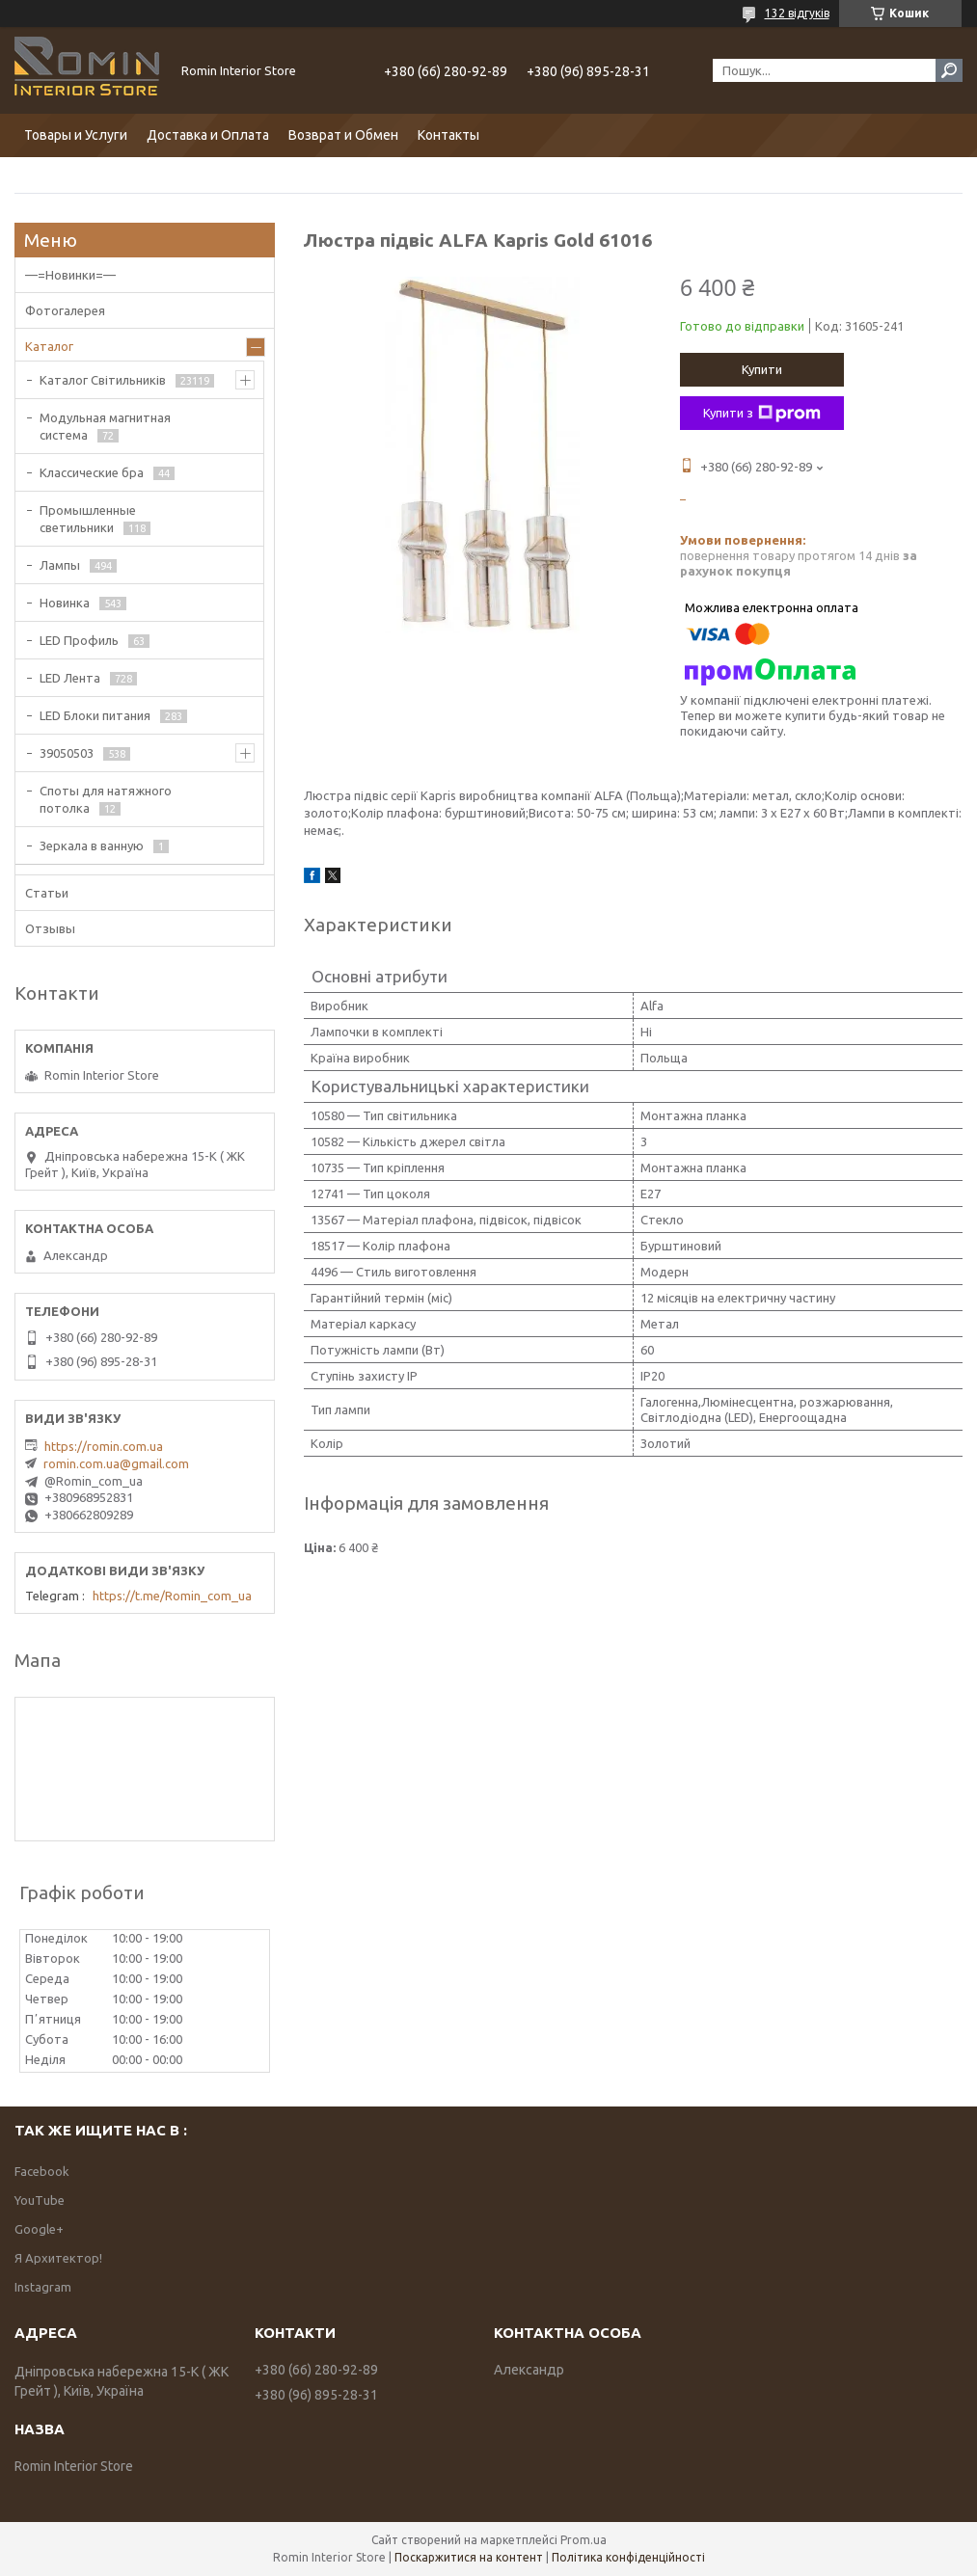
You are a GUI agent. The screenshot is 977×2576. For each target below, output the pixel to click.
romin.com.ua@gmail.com (116, 1463)
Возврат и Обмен (343, 135)
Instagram (42, 2287)
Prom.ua (583, 2540)
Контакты (448, 135)
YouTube (39, 2200)
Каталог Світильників (103, 380)
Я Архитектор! (58, 2258)
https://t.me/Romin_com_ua (172, 1595)
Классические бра (92, 472)
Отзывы (50, 928)
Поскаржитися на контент (468, 2557)
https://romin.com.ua (103, 1446)
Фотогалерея (65, 310)
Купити (762, 369)
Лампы (60, 565)
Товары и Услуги (75, 135)
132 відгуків (797, 13)
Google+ (39, 2229)
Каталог (49, 346)
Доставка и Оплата (208, 135)
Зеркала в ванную (92, 845)
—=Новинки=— (70, 275)
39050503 (67, 753)
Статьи (46, 892)
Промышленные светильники (88, 518)
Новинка (65, 602)
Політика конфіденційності (628, 2557)
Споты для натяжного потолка (106, 799)
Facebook (41, 2171)
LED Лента (70, 677)
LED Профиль (79, 640)
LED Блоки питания (95, 715)
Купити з (762, 413)
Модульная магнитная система (105, 426)
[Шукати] (949, 70)
